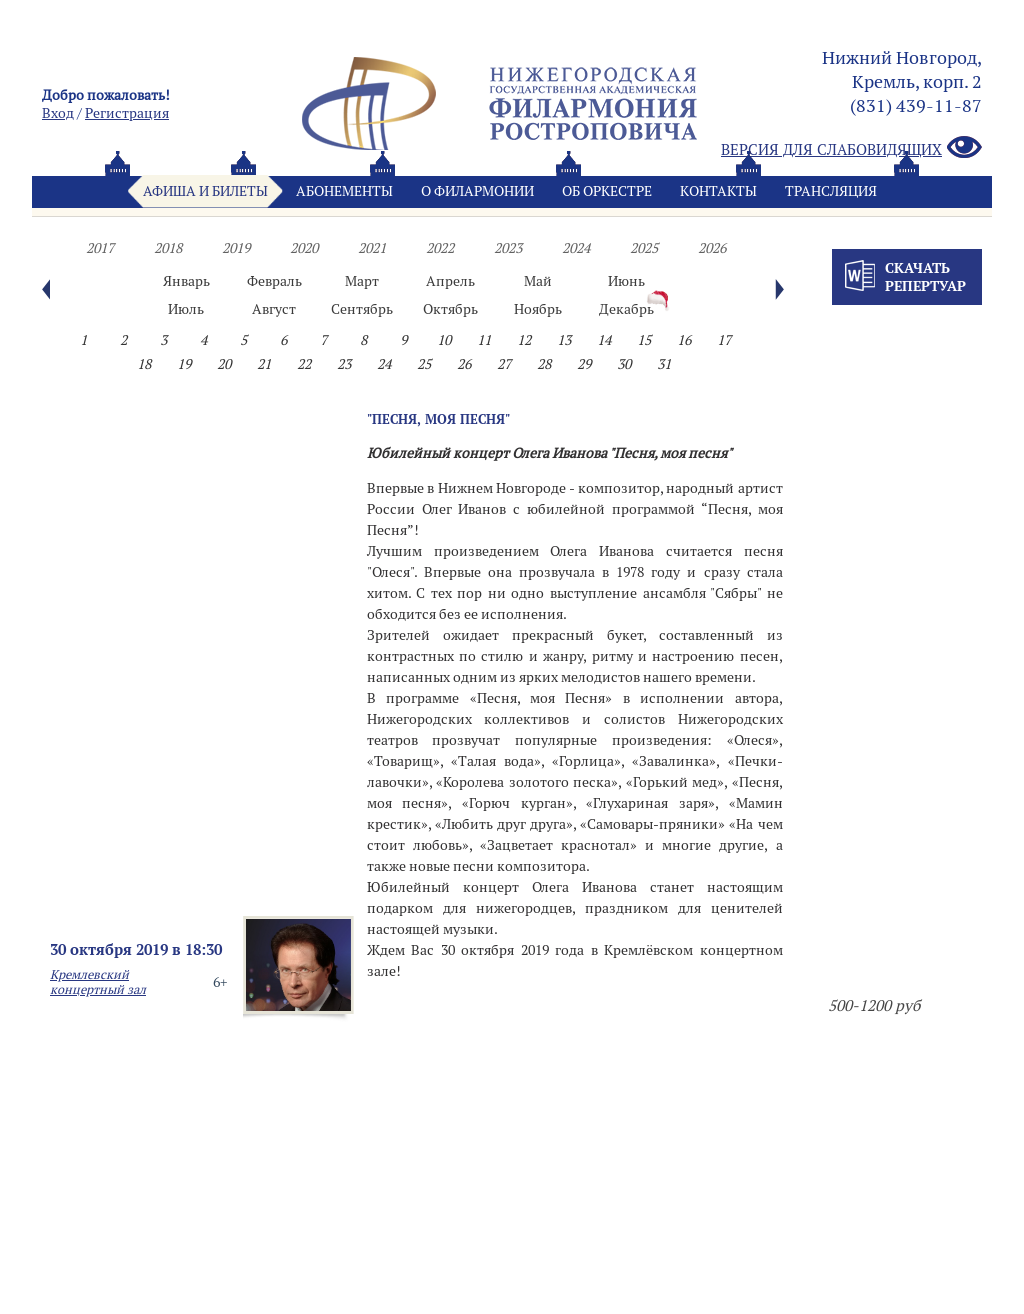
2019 (236, 248)
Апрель (450, 281)
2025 (644, 248)
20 (224, 364)
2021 (372, 248)
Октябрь (450, 309)
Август (274, 309)
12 (524, 340)
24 (384, 364)
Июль (186, 309)
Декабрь (626, 309)
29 (584, 364)
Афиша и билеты (205, 191)
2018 (168, 248)
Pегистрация (127, 113)
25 (424, 364)
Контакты (718, 191)
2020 (304, 248)
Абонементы (344, 191)
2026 (712, 248)
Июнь (626, 281)
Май (538, 281)
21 (264, 364)
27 (504, 364)
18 (144, 364)
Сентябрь (362, 309)
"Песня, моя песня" (438, 419)
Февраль (274, 281)
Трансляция (831, 191)
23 (344, 364)
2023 (508, 248)
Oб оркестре (607, 191)
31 (664, 364)
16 (684, 340)
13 (564, 340)
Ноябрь (538, 309)
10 (444, 340)
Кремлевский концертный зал (98, 982)
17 (724, 340)
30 (624, 364)
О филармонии (477, 191)
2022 (440, 248)
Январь (186, 281)
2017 (100, 248)
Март (362, 281)
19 (184, 364)
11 (484, 340)
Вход (58, 113)
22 (304, 364)
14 (604, 340)
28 (544, 364)
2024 (576, 248)
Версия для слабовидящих (851, 148)
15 (644, 340)
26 (464, 364)
